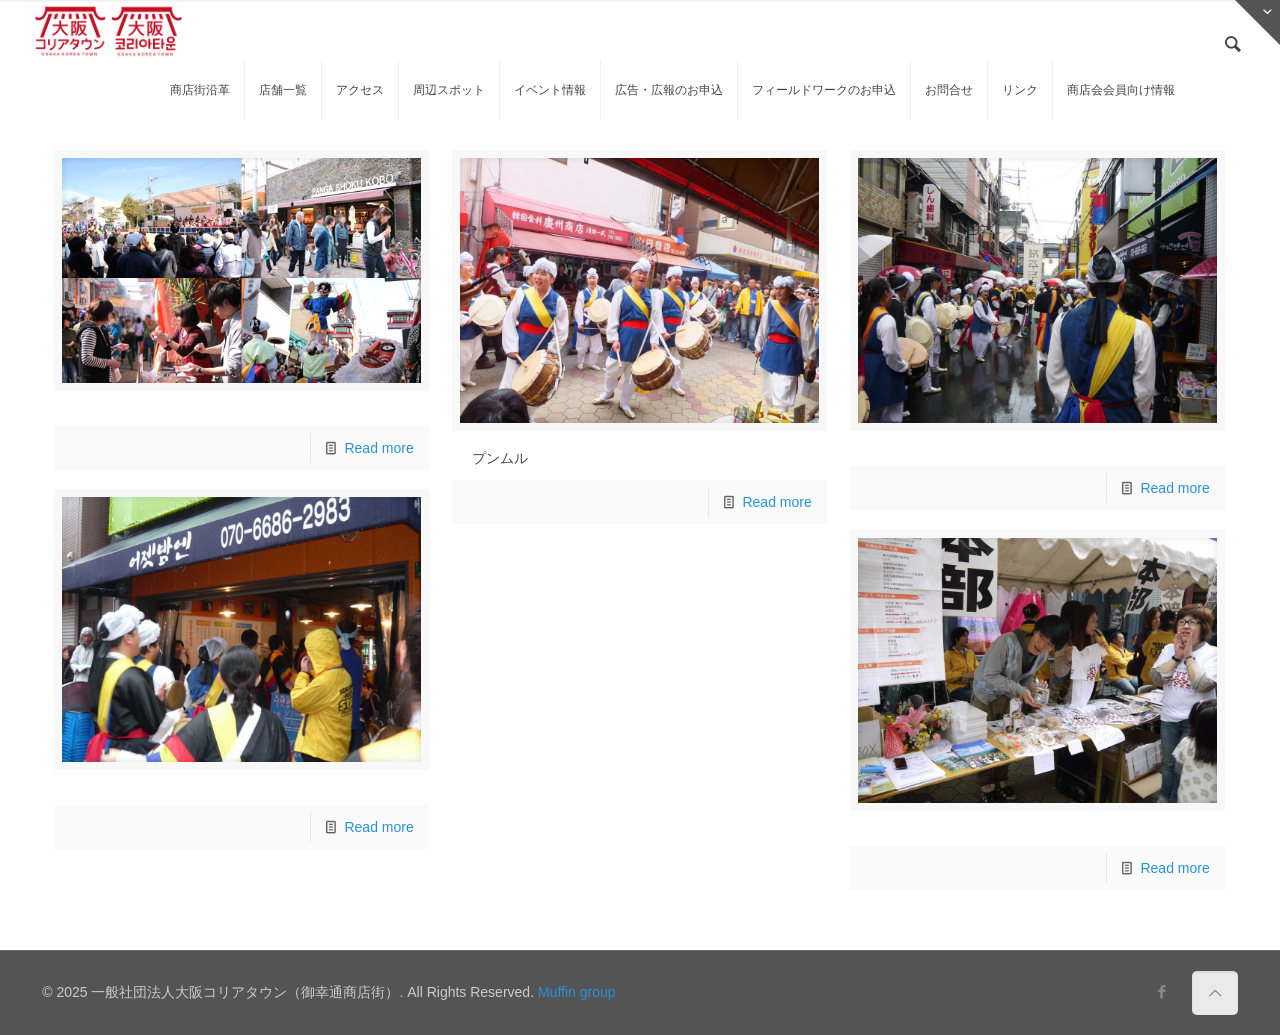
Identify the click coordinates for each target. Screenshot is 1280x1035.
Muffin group (577, 992)
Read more (378, 448)
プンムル (500, 458)
